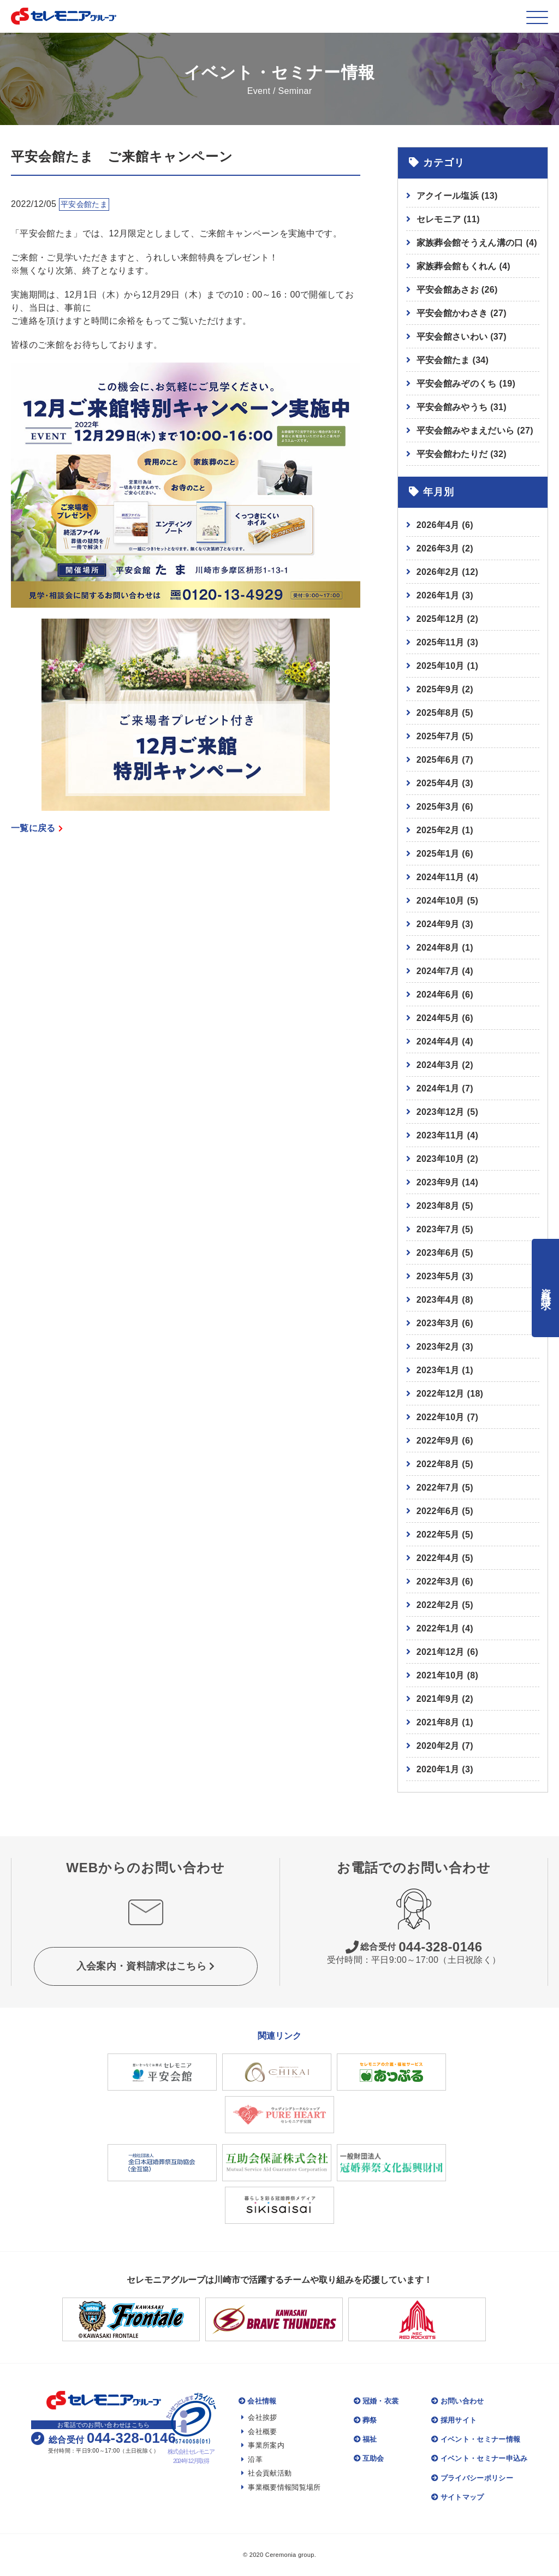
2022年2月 (438, 1605)
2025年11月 (441, 642)
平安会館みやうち (462, 407)
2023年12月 (441, 1112)
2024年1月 (438, 1088)
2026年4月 (438, 525)
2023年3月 (438, 1323)
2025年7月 (438, 736)
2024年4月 (438, 1041)
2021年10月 (441, 1675)
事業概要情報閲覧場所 (281, 2487)
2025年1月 (438, 853)
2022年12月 (441, 1393)
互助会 (369, 2458)
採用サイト (454, 2420)
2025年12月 (441, 619)
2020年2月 (438, 1745)
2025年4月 (438, 783)
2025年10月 (441, 665)
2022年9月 (438, 1440)
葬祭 (365, 2420)
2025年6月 (438, 759)
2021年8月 (438, 1722)
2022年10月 (441, 1417)
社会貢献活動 (266, 2473)
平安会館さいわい (462, 336)
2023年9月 (438, 1182)
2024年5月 (438, 1018)
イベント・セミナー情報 (475, 2439)
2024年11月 (441, 877)
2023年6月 (438, 1252)
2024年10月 (441, 900)
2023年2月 (438, 1346)
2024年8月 (438, 947)
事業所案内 (262, 2445)
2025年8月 (438, 712)
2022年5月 (438, 1534)
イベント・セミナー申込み (479, 2458)
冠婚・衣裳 (376, 2401)
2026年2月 (438, 572)
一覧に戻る (37, 828)
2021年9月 (438, 1699)
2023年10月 (441, 1159)
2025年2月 (438, 830)
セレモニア (448, 219)
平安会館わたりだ (462, 454)
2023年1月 (438, 1370)
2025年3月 (438, 806)
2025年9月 (438, 689)
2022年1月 (438, 1628)
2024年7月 (438, 971)
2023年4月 (438, 1299)
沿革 (252, 2459)
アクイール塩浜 (457, 195)
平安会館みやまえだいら (475, 430)
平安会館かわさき (462, 313)
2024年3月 (438, 1065)
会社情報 (258, 2401)
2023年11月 (441, 1135)
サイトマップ (457, 2497)
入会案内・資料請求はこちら (145, 1966)
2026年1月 (438, 595)
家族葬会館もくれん (463, 266)
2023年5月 (438, 1276)
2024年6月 (438, 994)
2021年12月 (441, 1652)
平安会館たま (453, 360)
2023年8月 (438, 1205)
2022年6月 (438, 1511)
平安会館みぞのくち (466, 383)
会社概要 (259, 2431)
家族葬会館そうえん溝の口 (477, 242)
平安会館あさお (457, 289)
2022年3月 (438, 1581)
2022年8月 (438, 1464)
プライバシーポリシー (472, 2478)
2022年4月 (438, 1558)
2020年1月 (438, 1769)
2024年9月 (438, 924)
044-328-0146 (414, 1947)
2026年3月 (438, 548)
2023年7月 (438, 1229)
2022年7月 (438, 1487)
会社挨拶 (259, 2417)
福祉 (365, 2439)
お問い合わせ (457, 2401)
